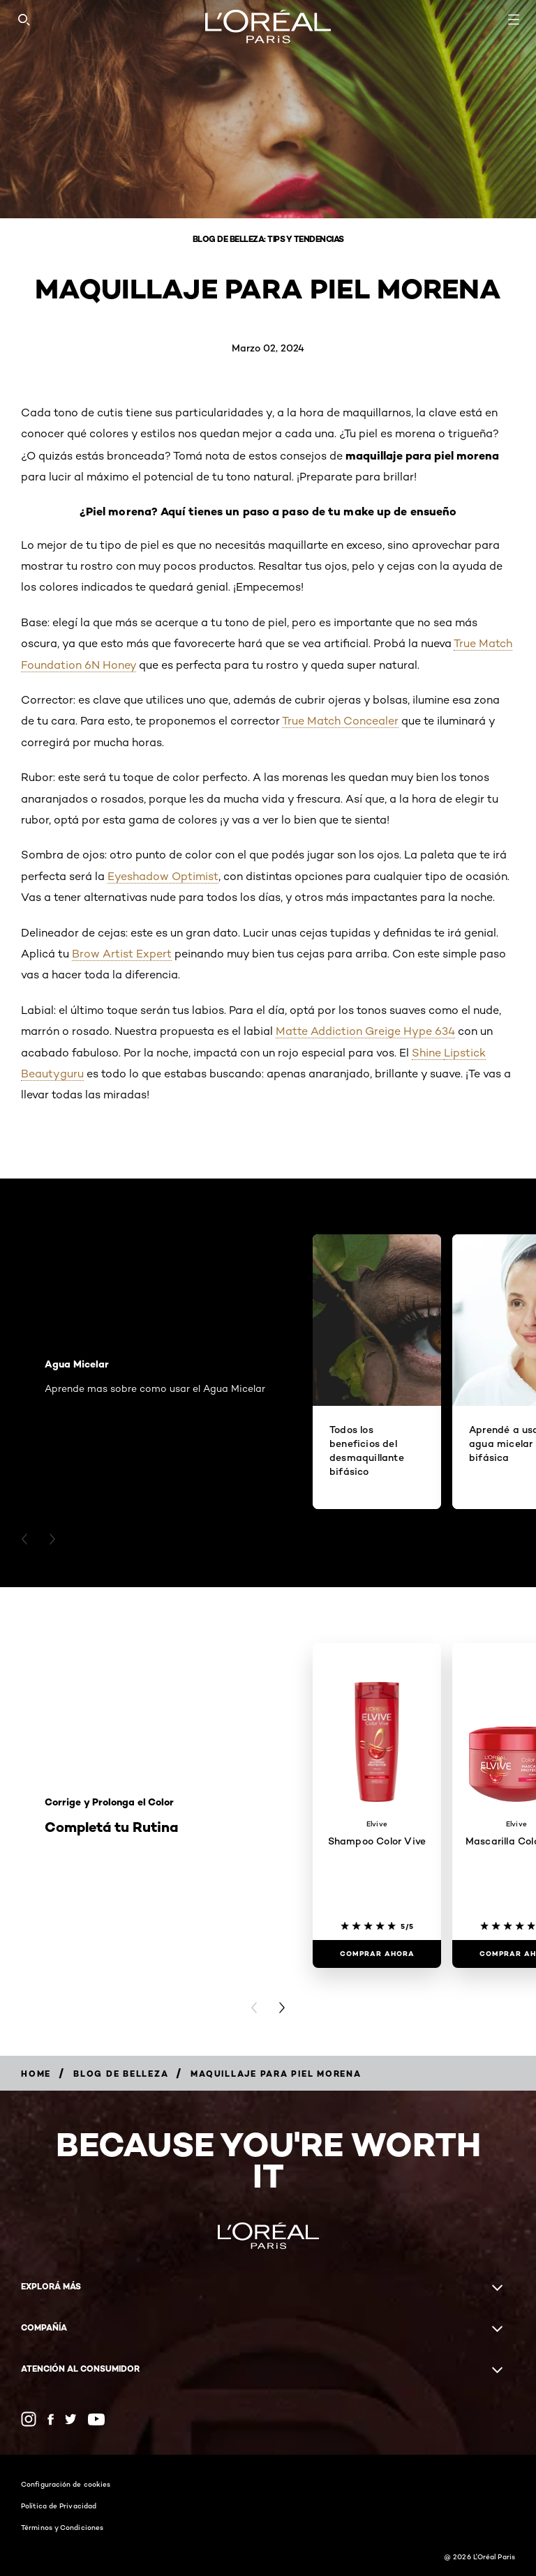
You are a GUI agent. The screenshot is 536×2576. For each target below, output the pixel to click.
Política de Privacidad (58, 2505)
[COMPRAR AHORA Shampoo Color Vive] (377, 1954)
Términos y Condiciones (62, 2527)
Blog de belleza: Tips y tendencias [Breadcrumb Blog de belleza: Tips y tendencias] (268, 239)
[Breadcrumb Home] (36, 2073)
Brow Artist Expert (122, 953)
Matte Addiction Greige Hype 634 (365, 1031)
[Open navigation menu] (514, 19)
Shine (428, 1052)
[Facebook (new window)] (50, 2419)
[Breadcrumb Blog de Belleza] (120, 2073)
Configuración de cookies (65, 2484)
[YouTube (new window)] (96, 2419)
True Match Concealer (340, 720)
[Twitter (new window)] (71, 2419)
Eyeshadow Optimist (162, 876)
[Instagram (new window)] (28, 2419)
